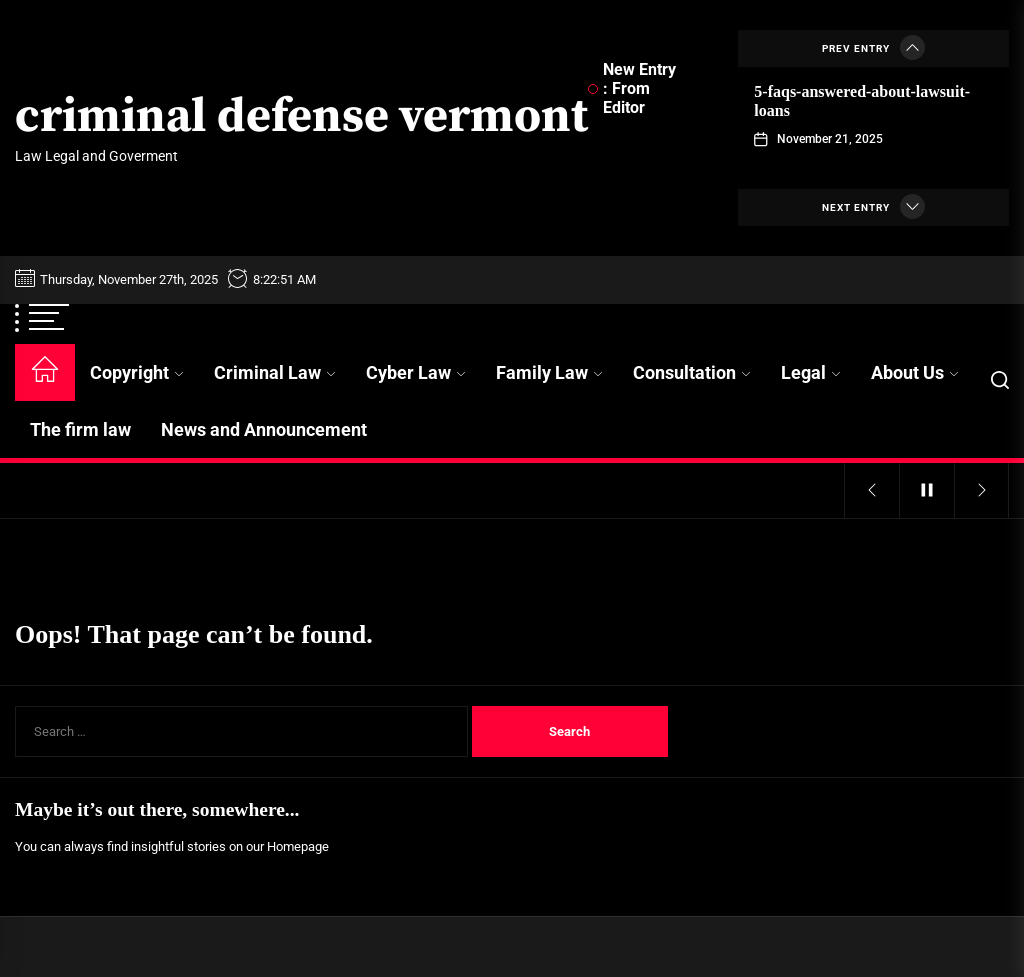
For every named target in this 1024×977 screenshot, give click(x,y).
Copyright (137, 372)
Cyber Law (416, 372)
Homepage (298, 846)
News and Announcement (264, 429)
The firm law (80, 429)
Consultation (692, 372)
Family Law (549, 372)
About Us (915, 372)
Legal (811, 372)
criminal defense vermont (301, 118)
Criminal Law (275, 372)
